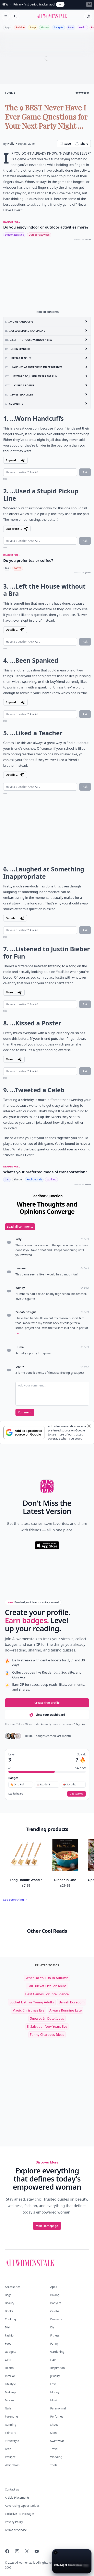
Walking (51, 1179)
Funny (54, 2343)
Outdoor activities (39, 234)
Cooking (10, 2319)
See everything (15, 1900)
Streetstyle (12, 2441)
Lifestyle (10, 2384)
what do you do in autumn (47, 1978)
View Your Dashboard (47, 1714)
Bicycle (18, 1179)
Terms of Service (16, 2530)
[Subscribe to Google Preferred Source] (24, 1432)
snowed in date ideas (47, 2018)
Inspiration (57, 2368)
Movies (9, 2400)
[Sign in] (88, 16)
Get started (76, 1793)
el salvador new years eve (47, 2026)
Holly (10, 143)
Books (9, 2311)
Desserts (56, 2319)
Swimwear (57, 2441)
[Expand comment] (17, 1333)
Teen (8, 2449)
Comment (25, 1412)
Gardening (57, 2352)
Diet (7, 2327)
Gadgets (58, 27)
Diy (52, 2327)
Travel (54, 2449)
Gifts (8, 2360)
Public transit (34, 1179)
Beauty (9, 2303)
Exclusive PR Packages (19, 2514)
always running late (65, 2010)
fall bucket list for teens (46, 1986)
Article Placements (17, 2497)
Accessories (12, 2287)
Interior (10, 2376)
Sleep (33, 27)
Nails (8, 2408)
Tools (53, 2465)
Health (82, 27)
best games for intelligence (47, 1994)
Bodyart (55, 2303)
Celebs (54, 2311)
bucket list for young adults (32, 2002)
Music (54, 2400)
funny (10, 93)
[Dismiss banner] (89, 1426)
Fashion (20, 27)
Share (81, 144)
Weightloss (12, 2465)
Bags (8, 2295)
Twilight (10, 2457)
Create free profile (47, 1703)
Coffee (17, 568)
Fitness (55, 2335)
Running (10, 2424)
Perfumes (56, 2416)
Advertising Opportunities (22, 2506)
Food (8, 2343)
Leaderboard (15, 1793)
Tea (7, 568)
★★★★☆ (82, 93)
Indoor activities (14, 234)
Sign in (80, 1724)
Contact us (12, 2489)
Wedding (56, 2457)
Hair (53, 2360)
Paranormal (58, 2408)
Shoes (54, 2424)
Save (65, 144)
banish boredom (72, 2002)
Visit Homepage (47, 2226)
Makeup (10, 2392)
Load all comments (20, 1226)
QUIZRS (88, 239)
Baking (54, 2295)
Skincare (10, 2433)
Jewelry (55, 2376)
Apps (8, 27)
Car (7, 1179)
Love (71, 27)
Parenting (11, 2416)
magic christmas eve (28, 2010)
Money (45, 27)
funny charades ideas (47, 2034)
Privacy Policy (14, 2522)
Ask (85, 472)
